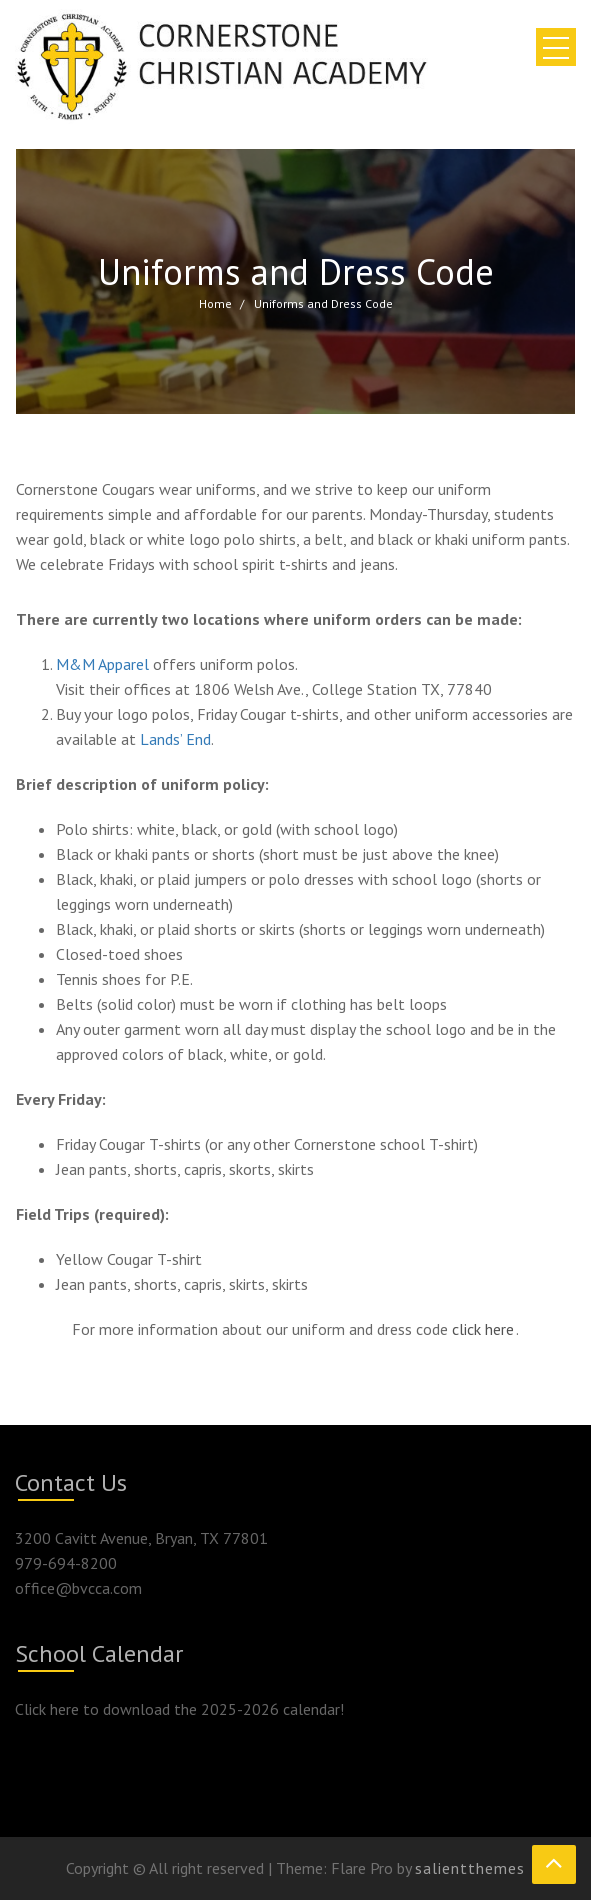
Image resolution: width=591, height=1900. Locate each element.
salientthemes (470, 1868)
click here (483, 1329)
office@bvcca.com (78, 1588)
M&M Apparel (102, 664)
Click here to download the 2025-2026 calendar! (179, 1709)
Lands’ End (175, 739)
